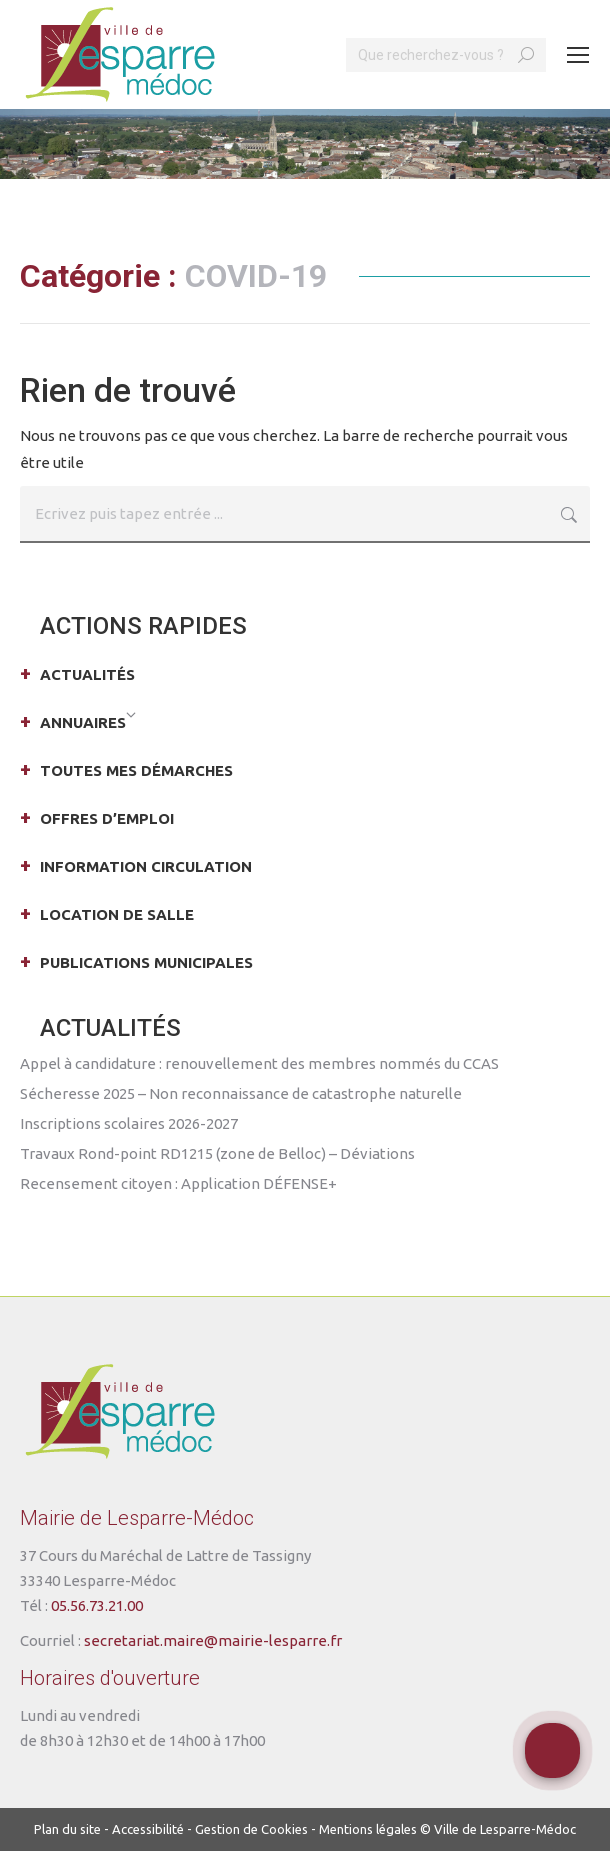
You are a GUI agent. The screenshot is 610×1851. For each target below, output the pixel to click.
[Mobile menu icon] (578, 55)
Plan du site (67, 1829)
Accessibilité (148, 1829)
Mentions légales (368, 1829)
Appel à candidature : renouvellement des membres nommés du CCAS (259, 1063)
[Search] (446, 55)
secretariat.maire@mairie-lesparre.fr (213, 1640)
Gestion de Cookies (251, 1829)
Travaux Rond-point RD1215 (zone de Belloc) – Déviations (217, 1153)
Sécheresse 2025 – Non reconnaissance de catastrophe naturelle (241, 1093)
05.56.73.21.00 (97, 1605)
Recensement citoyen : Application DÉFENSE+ (178, 1183)
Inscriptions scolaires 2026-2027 (129, 1123)
